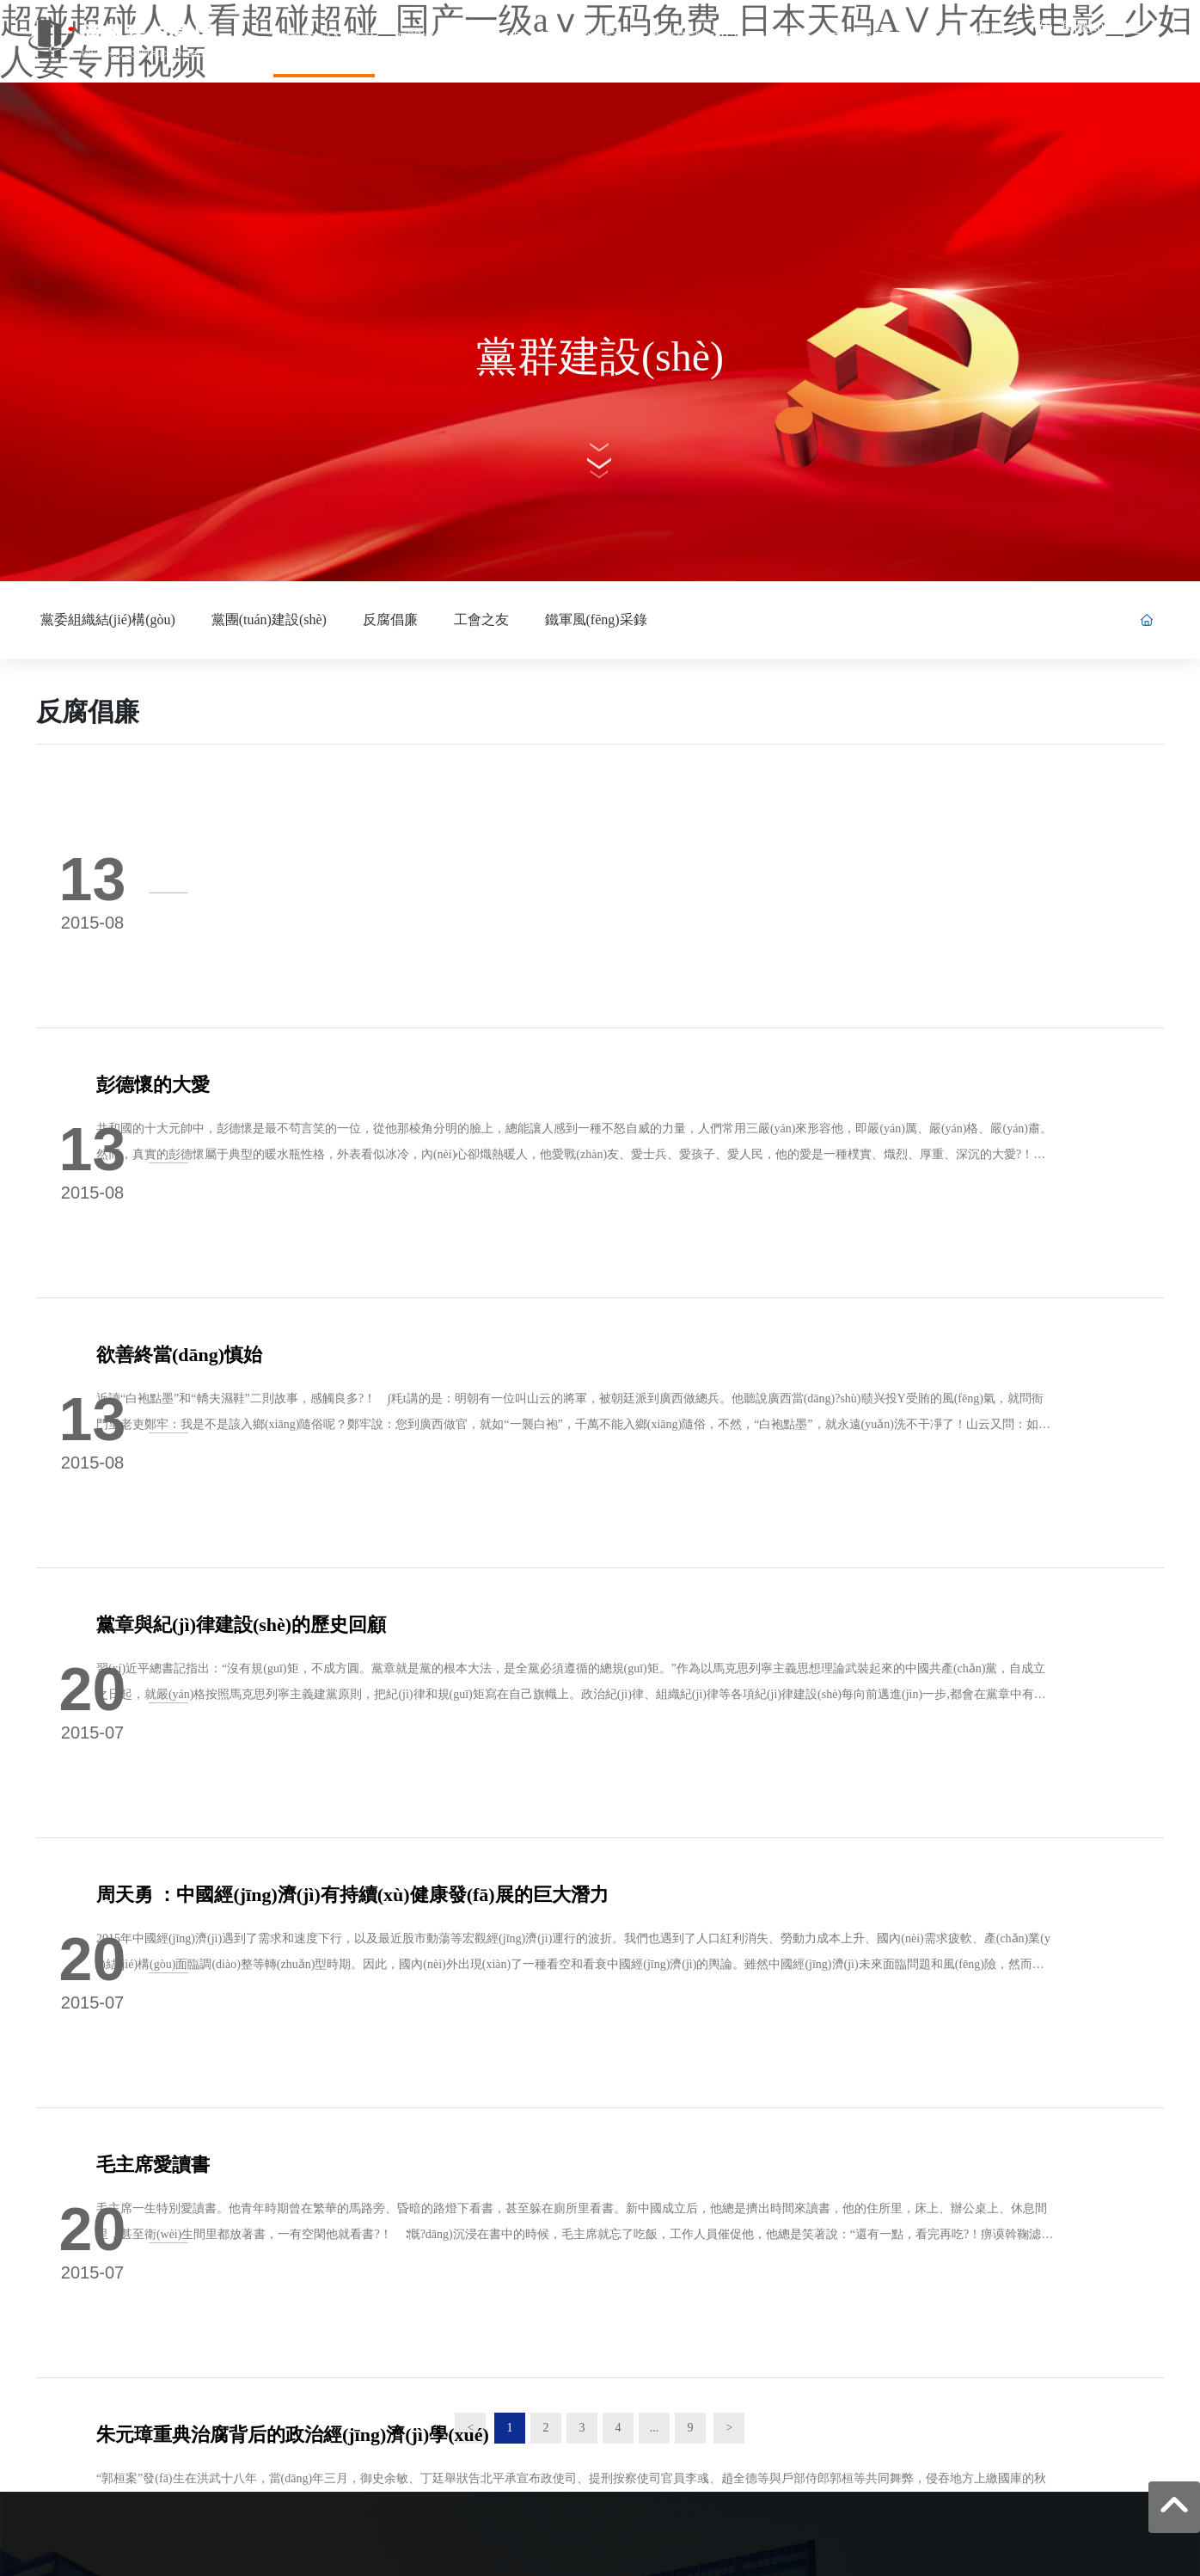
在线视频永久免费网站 (196, 2566)
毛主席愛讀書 (265, 1551)
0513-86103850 (120, 2247)
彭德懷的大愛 (265, 815)
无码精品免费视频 (307, 2566)
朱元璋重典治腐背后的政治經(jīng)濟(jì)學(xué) (405, 1735)
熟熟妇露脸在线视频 (412, 2566)
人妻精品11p (502, 2566)
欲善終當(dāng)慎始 (292, 999)
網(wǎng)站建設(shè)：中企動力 (929, 2427)
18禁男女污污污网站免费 (66, 2566)
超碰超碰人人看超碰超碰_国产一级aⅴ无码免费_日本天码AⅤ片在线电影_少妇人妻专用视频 (244, 2545)
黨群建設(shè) (600, 356)
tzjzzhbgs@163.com (131, 2280)
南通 (1029, 2427)
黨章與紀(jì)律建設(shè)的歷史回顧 (354, 1183)
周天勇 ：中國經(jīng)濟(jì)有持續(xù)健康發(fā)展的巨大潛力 (465, 1367)
